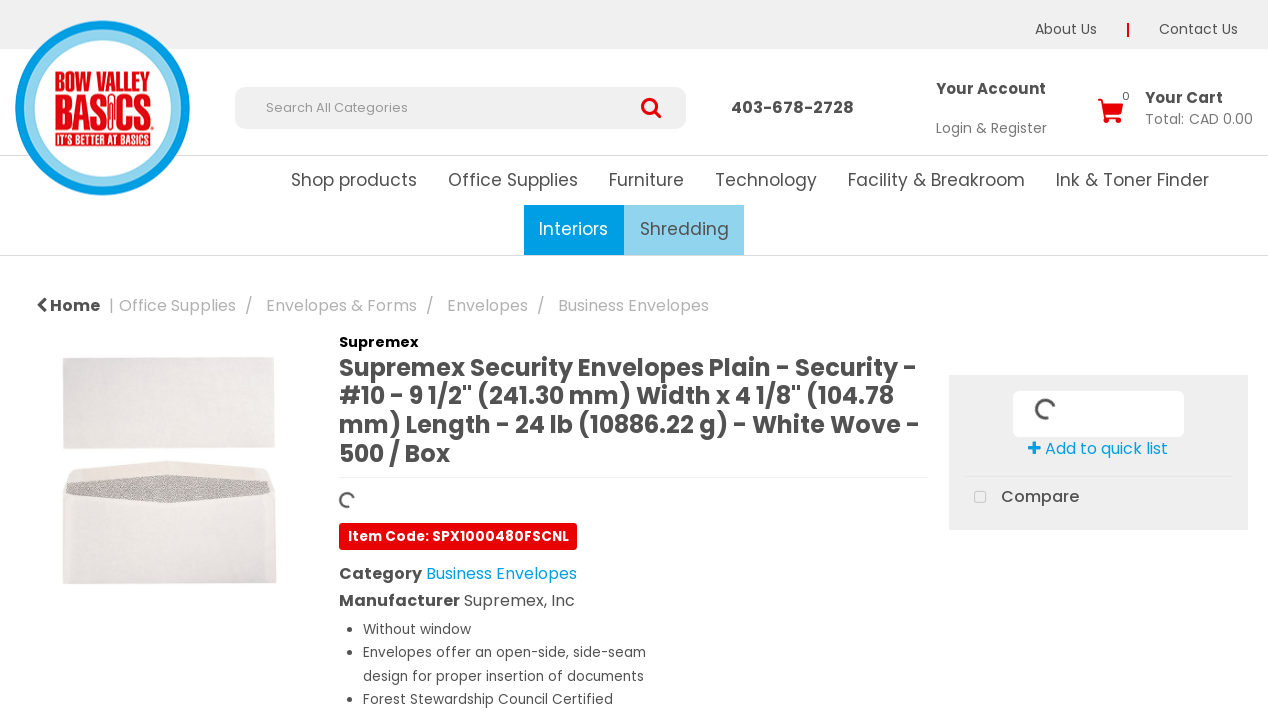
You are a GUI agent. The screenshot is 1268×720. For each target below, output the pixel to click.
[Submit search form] (658, 108)
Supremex (378, 342)
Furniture (646, 180)
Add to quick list (1098, 448)
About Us (1066, 29)
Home (68, 305)
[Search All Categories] (460, 108)
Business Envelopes (633, 305)
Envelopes (487, 305)
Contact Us (1198, 29)
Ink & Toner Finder (1132, 180)
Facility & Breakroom (936, 180)
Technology (766, 180)
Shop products (354, 180)
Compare (1022, 498)
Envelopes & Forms (341, 305)
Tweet (1098, 553)
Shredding (684, 229)
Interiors (573, 229)
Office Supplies (513, 180)
